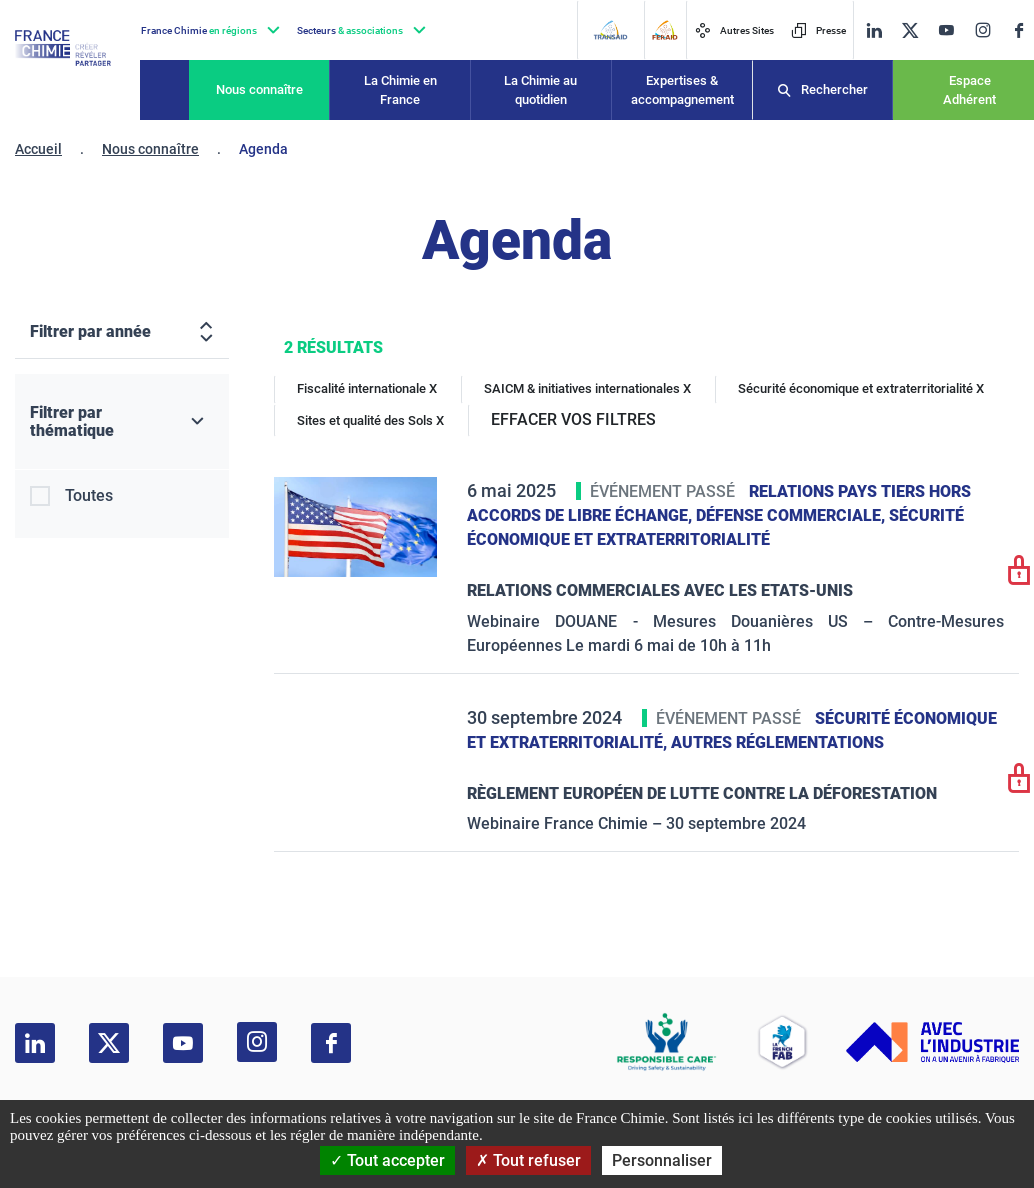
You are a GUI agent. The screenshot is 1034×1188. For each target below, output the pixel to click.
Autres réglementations (777, 742)
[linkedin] (874, 30)
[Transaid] (610, 30)
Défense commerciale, (792, 515)
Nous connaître (259, 89)
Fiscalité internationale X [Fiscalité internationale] (367, 388)
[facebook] (1019, 30)
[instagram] (982, 30)
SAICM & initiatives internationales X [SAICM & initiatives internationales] (587, 388)
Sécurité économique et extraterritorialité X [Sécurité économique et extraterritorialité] (861, 388)
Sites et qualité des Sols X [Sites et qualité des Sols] (370, 420)
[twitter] (910, 30)
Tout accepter (387, 1160)
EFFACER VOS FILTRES (573, 419)
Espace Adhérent (969, 90)
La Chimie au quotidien (540, 90)
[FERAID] (664, 30)
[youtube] (946, 30)
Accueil (38, 149)
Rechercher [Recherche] (834, 89)
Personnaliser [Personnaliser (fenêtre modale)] (662, 1160)
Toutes (89, 495)
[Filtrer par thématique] (122, 422)
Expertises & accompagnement (682, 90)
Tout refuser (528, 1160)
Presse (818, 30)
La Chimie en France (400, 90)
